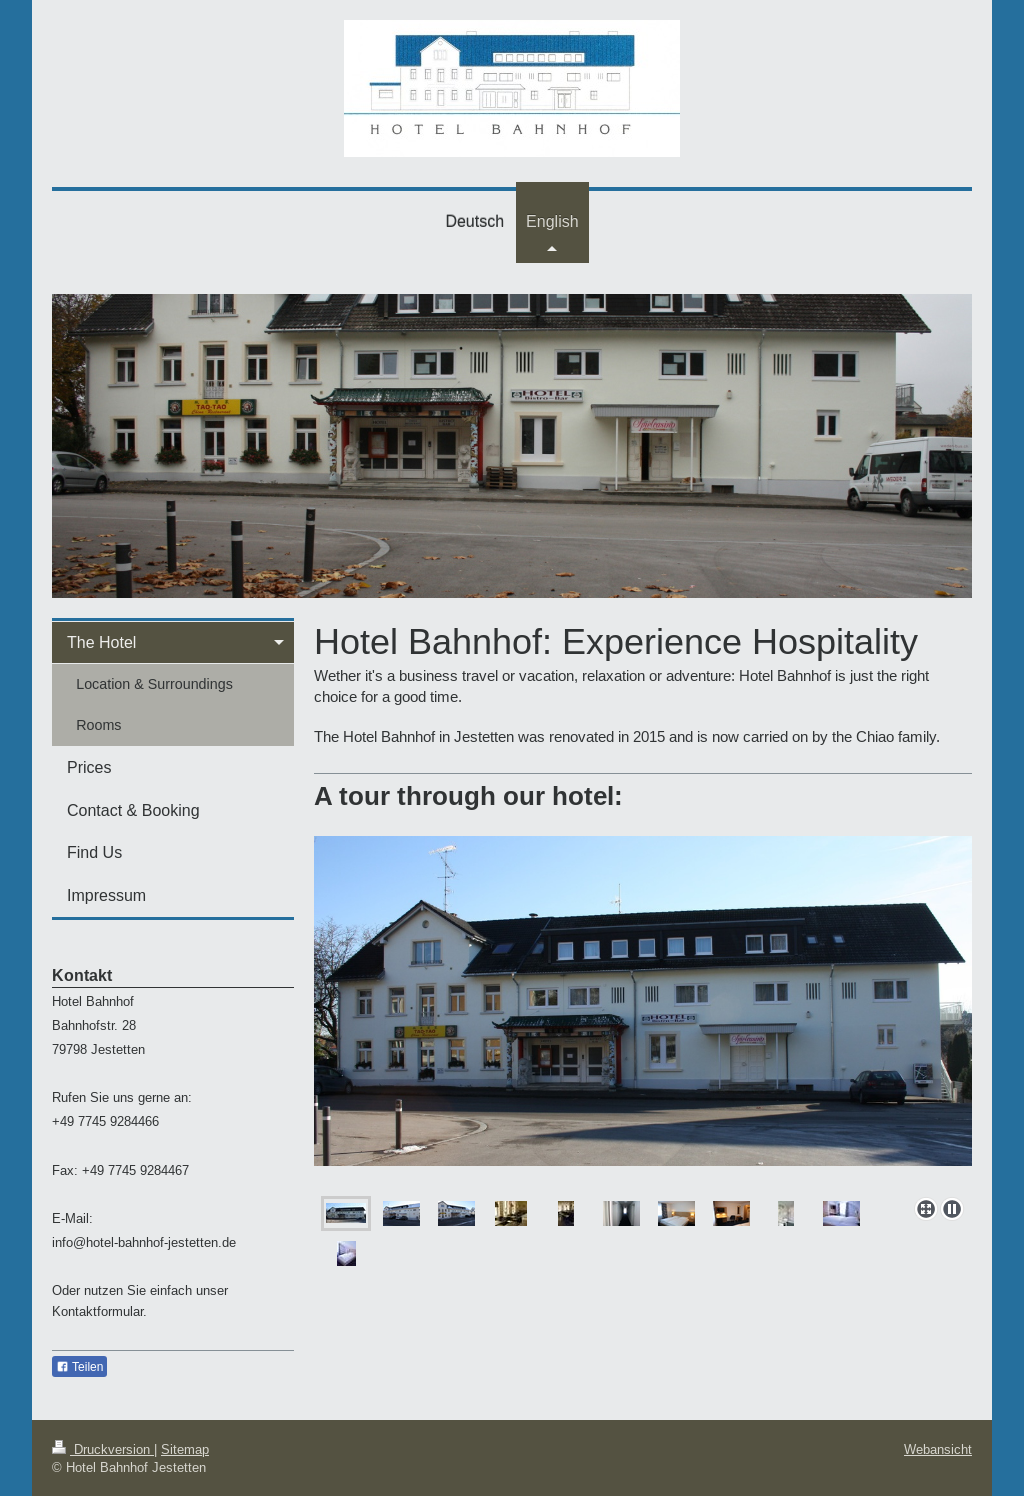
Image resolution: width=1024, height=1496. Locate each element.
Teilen (79, 1367)
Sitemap (185, 1449)
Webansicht (938, 1449)
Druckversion (103, 1449)
